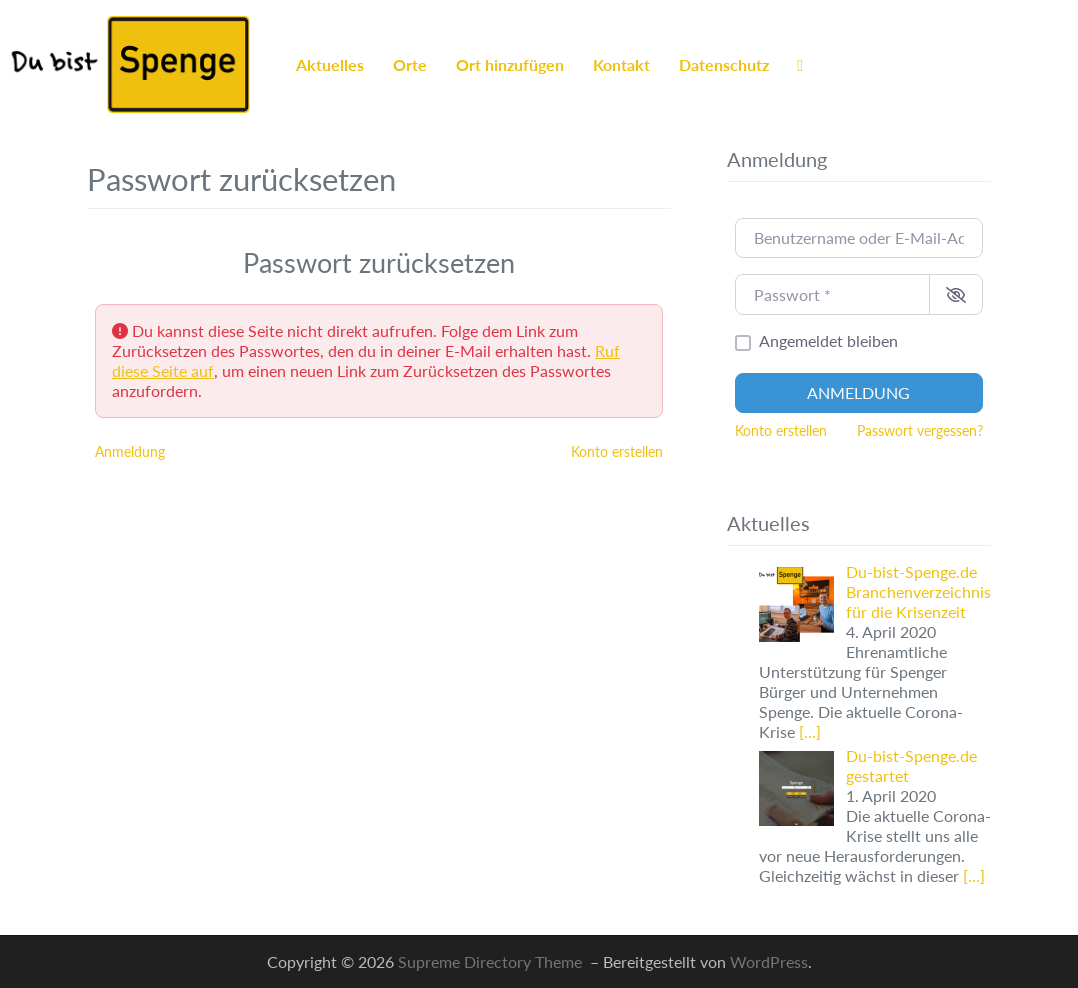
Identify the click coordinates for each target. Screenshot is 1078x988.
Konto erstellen (617, 452)
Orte (410, 64)
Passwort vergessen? (920, 431)
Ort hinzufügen (510, 64)
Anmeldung (130, 452)
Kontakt (621, 64)
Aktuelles (330, 64)
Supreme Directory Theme (492, 961)
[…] (810, 731)
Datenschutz (724, 64)
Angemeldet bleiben (828, 340)
